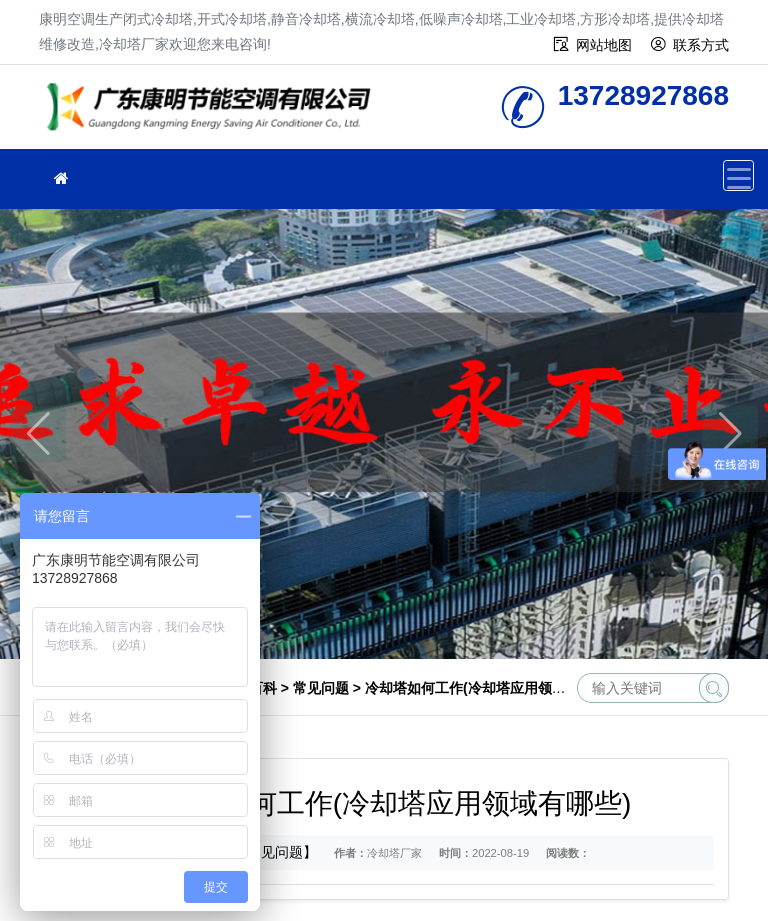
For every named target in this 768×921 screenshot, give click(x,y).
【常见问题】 (275, 852)
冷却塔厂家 (214, 113)
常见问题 (321, 688)
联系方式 (701, 45)
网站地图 (604, 45)
